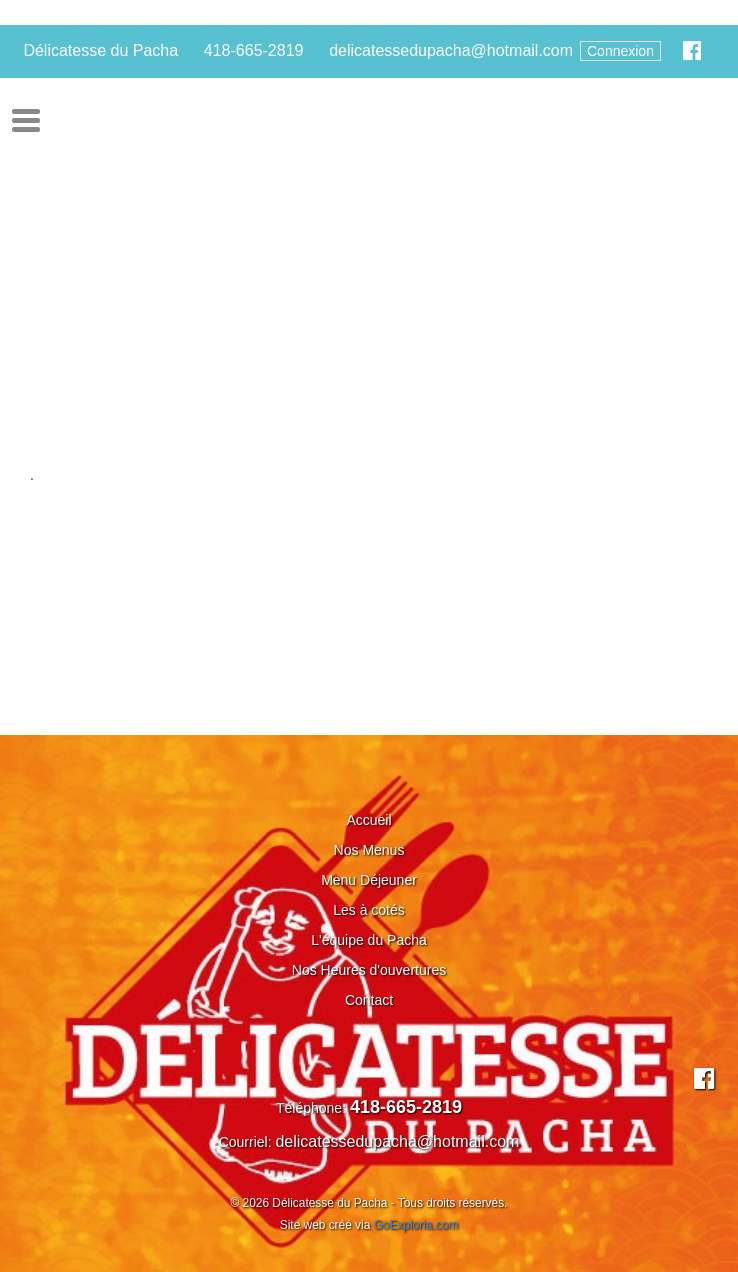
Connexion (620, 51)
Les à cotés (369, 910)
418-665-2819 (254, 50)
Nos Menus (369, 850)
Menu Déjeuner (369, 880)
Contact (369, 1000)
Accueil (368, 820)
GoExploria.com (416, 1225)
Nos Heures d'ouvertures (369, 970)
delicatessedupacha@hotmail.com (451, 50)
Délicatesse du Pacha (100, 50)
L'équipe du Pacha (369, 940)
